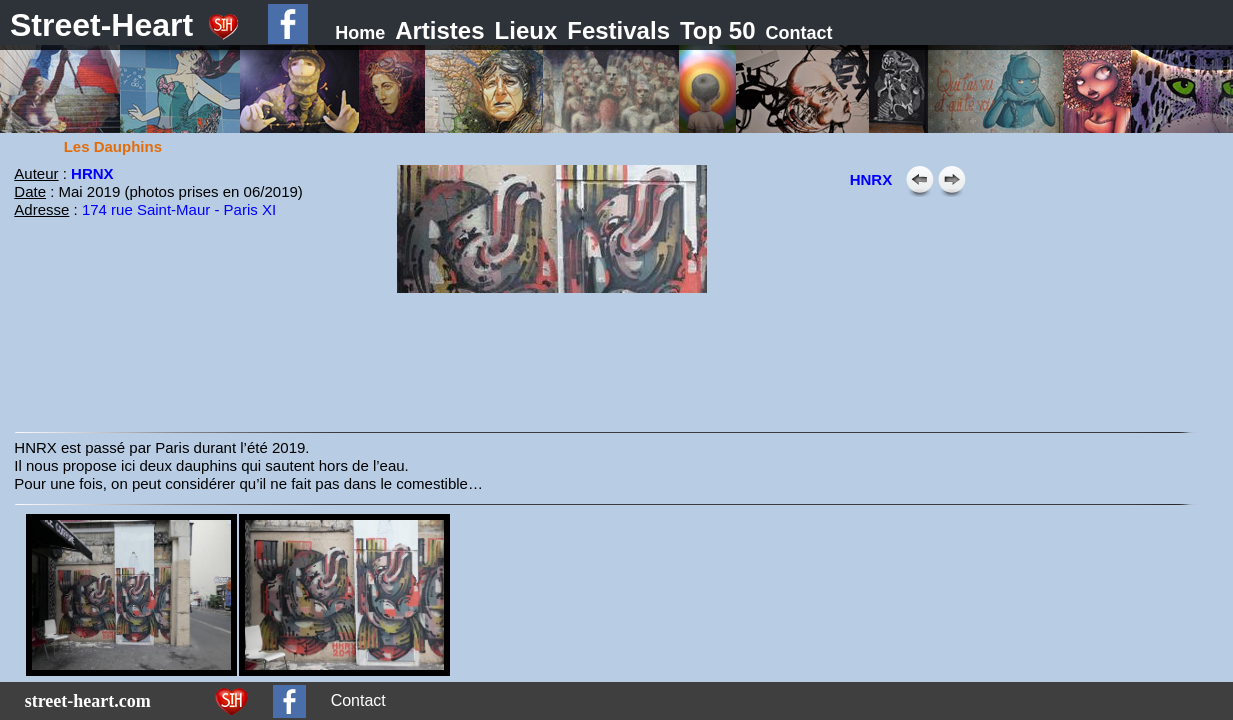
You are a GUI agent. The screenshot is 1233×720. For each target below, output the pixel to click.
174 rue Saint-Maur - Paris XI (179, 209)
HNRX (871, 179)
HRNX (92, 173)
